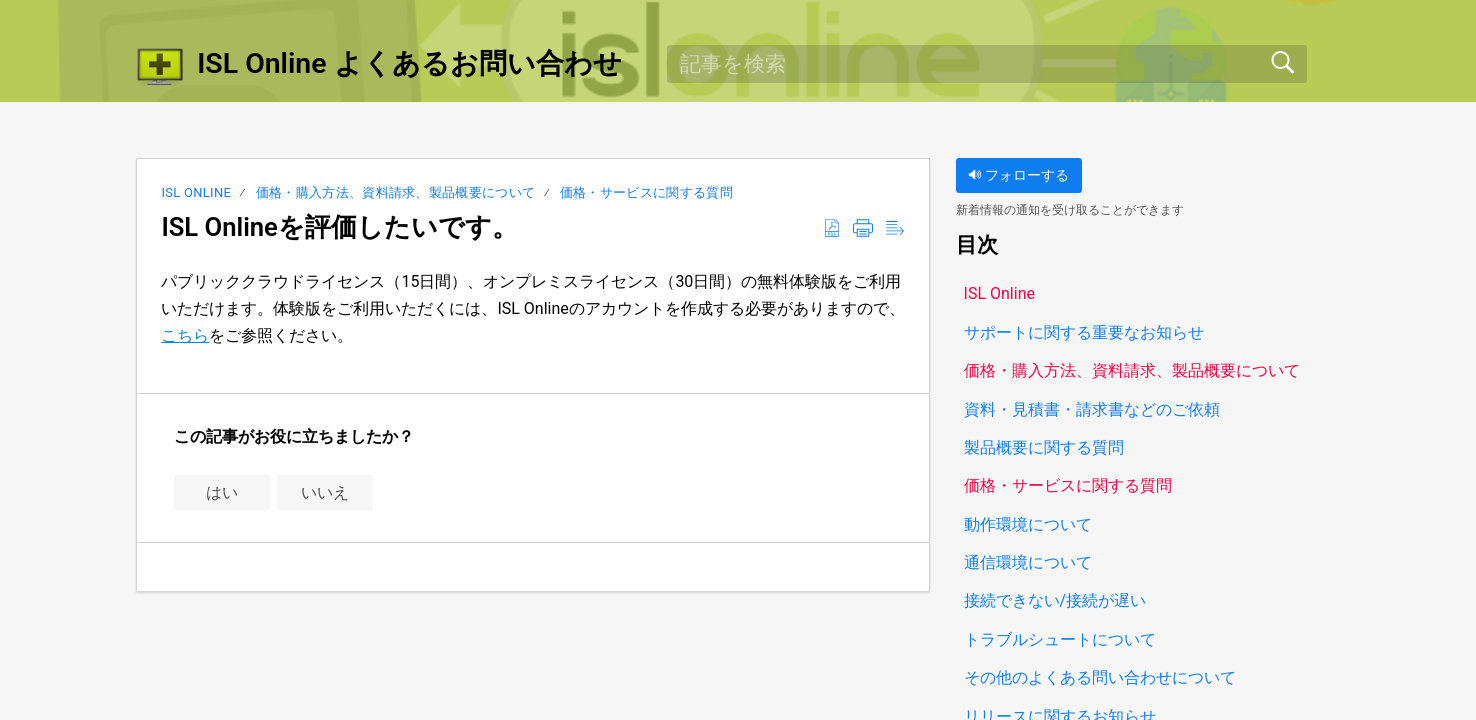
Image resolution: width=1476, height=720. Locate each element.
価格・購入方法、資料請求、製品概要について (396, 192)
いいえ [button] (325, 492)
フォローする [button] (1018, 175)
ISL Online (196, 192)
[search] (987, 64)
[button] (832, 229)
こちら (185, 335)
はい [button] (222, 492)
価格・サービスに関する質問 (646, 192)
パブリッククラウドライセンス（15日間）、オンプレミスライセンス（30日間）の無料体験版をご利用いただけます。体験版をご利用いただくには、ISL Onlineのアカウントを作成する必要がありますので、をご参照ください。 (532, 308)
